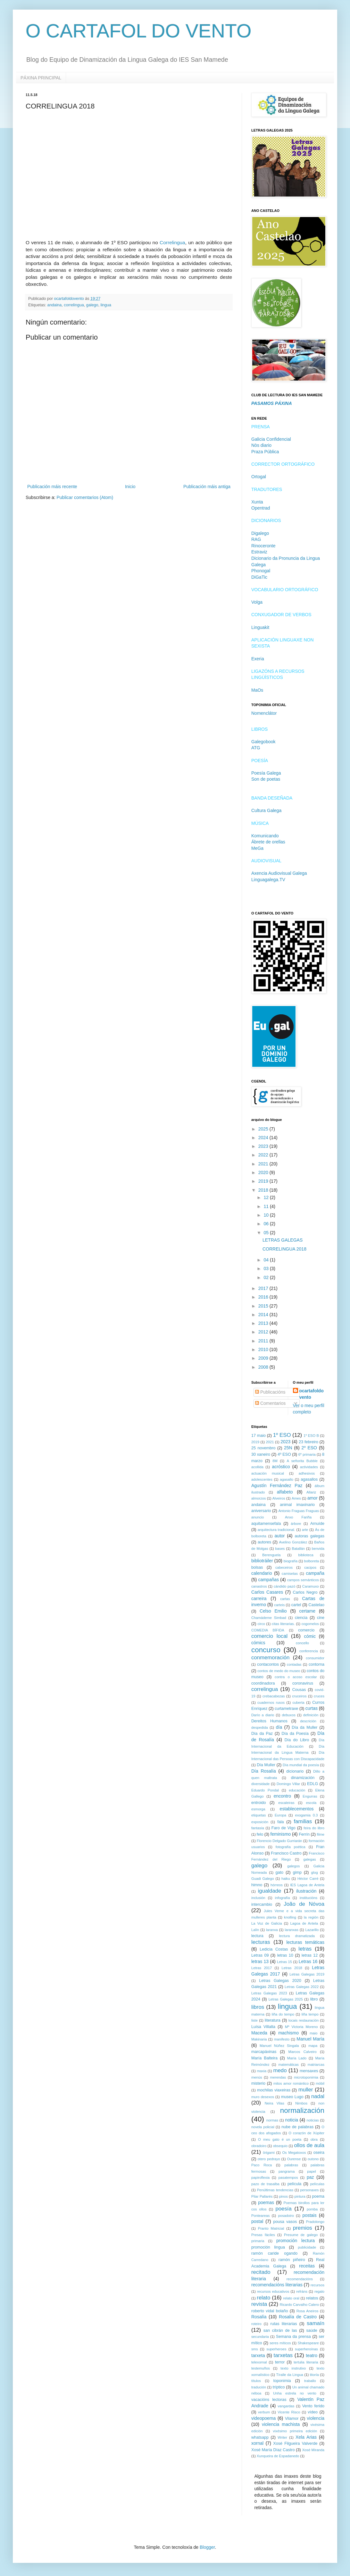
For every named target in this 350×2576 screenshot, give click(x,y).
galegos (293, 1866)
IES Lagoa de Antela (307, 1885)
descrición (308, 1721)
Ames (296, 1498)
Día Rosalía (263, 1771)
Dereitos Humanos (269, 1721)
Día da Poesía (295, 1733)
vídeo (313, 2412)
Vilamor (291, 2418)
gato (280, 1872)
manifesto (282, 2039)
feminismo (281, 1834)
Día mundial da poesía (301, 1765)
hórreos (277, 1885)
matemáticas (289, 2064)
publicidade (307, 2247)
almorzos (258, 1498)
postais (309, 2215)
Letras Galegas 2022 (302, 1987)
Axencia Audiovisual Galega (279, 873)
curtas (311, 1708)
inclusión (258, 1898)
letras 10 (285, 1955)
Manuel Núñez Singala (279, 2046)
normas (272, 2120)
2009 (264, 1358)
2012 (264, 1331)
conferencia (308, 1651)
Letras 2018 (292, 1968)
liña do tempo (283, 2014)
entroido (258, 1802)
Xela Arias (306, 2437)
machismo (288, 2032)
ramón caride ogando (274, 2253)
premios (302, 2228)
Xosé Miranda (313, 2450)
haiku (285, 1878)
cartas (285, 1599)
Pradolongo (315, 2222)
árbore (296, 1523)
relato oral (291, 2298)
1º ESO (282, 1435)
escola (311, 1803)
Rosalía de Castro (298, 2316)
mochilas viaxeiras (273, 2090)
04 (266, 1259)
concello (302, 1643)
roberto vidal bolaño (269, 2311)
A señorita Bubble (302, 1461)
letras (305, 1949)
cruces (319, 1696)
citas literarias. (283, 1624)
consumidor (315, 1658)
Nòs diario (261, 445)
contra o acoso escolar (296, 1677)
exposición (259, 1822)
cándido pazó (284, 1586)
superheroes (276, 2349)
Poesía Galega (266, 773)
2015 (264, 1305)
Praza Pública (265, 451)
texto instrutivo (293, 2368)
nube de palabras (297, 2127)
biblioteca (305, 1555)
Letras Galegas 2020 (280, 1980)
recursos (317, 2285)
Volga (256, 602)
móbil (320, 2083)
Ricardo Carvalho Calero (299, 2304)
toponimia (282, 2381)
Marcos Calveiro (302, 2052)
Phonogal (260, 570)
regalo (319, 2291)
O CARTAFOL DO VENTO (139, 31)
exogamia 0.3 (306, 1815)
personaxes (309, 2190)
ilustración (306, 1891)
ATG (255, 747)
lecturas (260, 1942)
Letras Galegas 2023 (269, 1993)
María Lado (296, 2058)
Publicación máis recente (52, 486)
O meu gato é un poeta (279, 2139)
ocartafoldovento (311, 1394)
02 (266, 1277)
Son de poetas (265, 779)
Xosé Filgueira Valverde (295, 2443)
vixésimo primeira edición (295, 2431)
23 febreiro (308, 1442)
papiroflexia (260, 2177)
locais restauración (303, 2020)
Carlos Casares (267, 1592)
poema (318, 2196)
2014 (264, 1314)
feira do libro (314, 1828)
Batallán (298, 1548)
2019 (264, 1181)
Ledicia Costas (274, 1949)
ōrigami (269, 2152)
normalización (302, 2110)
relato (263, 2298)
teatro (311, 2355)
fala (280, 1822)
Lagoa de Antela (304, 1923)
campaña (315, 1573)
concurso (265, 1650)
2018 (264, 1190)
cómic (310, 1636)
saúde (311, 2330)
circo (261, 1624)
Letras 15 (284, 1962)
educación (297, 1790)
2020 (264, 1172)
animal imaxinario (297, 1504)
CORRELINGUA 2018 (284, 1249)
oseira (318, 2152)
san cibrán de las (280, 2330)
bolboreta (311, 1561)
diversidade (260, 1784)
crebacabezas (273, 1696)
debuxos (288, 1715)
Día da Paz (262, 1733)
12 (266, 1197)
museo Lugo (292, 2097)
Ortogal (258, 476)
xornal (257, 2443)
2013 (264, 1323)
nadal (317, 2096)
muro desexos (262, 2097)
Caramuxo (310, 1586)
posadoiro (286, 2216)
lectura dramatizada (297, 1936)
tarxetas (283, 2355)
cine (320, 1617)
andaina (54, 305)
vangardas (286, 2406)
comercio (306, 1630)
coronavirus (302, 1683)
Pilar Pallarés (261, 2196)
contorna (316, 1664)
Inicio (130, 486)
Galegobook (263, 741)
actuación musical (267, 1473)
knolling (290, 1917)
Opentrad (260, 508)
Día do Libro (297, 1740)
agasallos (309, 1479)
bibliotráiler (262, 1560)
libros (257, 2007)
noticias (313, 2120)
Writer (282, 2437)
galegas (309, 1859)
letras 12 (310, 1955)
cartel (296, 1605)
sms (254, 2349)
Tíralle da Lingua (289, 2375)
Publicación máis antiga (206, 486)
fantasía (257, 1828)
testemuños (260, 2368)
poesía (283, 2209)
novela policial (262, 2127)
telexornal (259, 2362)
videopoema (263, 2418)
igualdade (269, 1891)
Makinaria (259, 2039)
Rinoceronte (263, 545)
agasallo (286, 1479)
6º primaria (307, 1454)
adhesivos (307, 1473)
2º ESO (309, 1447)
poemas (266, 2202)
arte (305, 1530)
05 (266, 1232)
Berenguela (271, 1555)
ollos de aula (309, 2145)
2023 (264, 1146)
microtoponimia (306, 2077)
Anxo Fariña (298, 1517)
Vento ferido (313, 2406)
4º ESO (284, 1454)
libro (314, 1999)
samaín (315, 2323)
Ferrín (304, 1834)
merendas (278, 2077)
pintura (300, 2196)
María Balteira (264, 2058)
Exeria (257, 658)
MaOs (257, 690)
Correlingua (172, 242)
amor (312, 1498)
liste (254, 2020)
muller (305, 2090)
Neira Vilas (274, 2103)
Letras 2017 (261, 1968)
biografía (291, 1561)
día (279, 1727)
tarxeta (258, 2355)
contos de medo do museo (278, 1671)
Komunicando (265, 835)
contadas (294, 1664)
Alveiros (278, 1498)
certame (307, 1611)
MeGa (257, 848)
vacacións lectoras (269, 2399)
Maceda (259, 2032)
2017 (264, 1288)
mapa (312, 2046)
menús (256, 2077)
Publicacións (270, 1392)
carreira (258, 1598)
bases (280, 1548)
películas (317, 2184)
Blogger (207, 2547)
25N (288, 1447)
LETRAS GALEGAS (282, 1240)
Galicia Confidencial (271, 439)
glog (314, 1872)
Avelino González (293, 1542)
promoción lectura (295, 2240)
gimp (297, 1872)
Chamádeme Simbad (268, 1618)
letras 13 (260, 1961)
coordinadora (263, 1683)
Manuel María (310, 2038)
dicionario (295, 1771)
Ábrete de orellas (268, 841)
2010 (264, 1349)
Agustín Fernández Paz (276, 1485)
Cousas (299, 1689)
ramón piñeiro (292, 2260)
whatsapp (260, 2437)
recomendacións (300, 2279)
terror (280, 2362)
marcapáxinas (263, 2051)
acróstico (281, 1466)
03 (266, 1268)
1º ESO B (311, 1435)
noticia (291, 2119)
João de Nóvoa (304, 1904)
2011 (264, 1340)
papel (311, 2171)
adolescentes (261, 1479)
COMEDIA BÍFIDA (267, 1630)
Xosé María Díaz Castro (273, 2450)
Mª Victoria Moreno (301, 2027)
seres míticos (280, 2343)
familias (303, 1821)
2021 (264, 1163)
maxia (261, 2071)
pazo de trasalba (265, 2184)
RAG (256, 539)
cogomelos (310, 1624)
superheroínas (306, 2349)
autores (264, 1542)
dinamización (303, 1777)
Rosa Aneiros (307, 2311)
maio (313, 2033)
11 (266, 1206)
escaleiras (286, 1803)
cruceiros (299, 1696)
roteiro (256, 2324)
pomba (312, 2209)
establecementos (297, 1808)
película (294, 2184)
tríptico (279, 2387)
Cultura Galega (266, 810)
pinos (283, 2196)
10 (266, 1215)
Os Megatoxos (294, 2152)
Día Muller (266, 1765)
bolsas (257, 1567)
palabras (291, 2165)
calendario (261, 1573)
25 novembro (263, 1448)
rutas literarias (284, 2324)
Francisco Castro (286, 1853)
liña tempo (310, 2014)
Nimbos (301, 2103)
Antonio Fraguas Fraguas (298, 1511)
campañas (268, 1579)
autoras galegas (309, 1536)
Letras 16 (308, 1961)
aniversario (261, 1511)
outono (313, 2159)
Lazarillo (312, 1930)
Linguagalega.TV (268, 879)
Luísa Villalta (263, 2027)
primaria (257, 2241)
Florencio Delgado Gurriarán (279, 1841)
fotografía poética (290, 1847)
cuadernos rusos (271, 1702)
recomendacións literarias (277, 2284)
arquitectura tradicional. (276, 1530)
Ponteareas (260, 2216)
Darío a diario (262, 1715)
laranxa (272, 1930)
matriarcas (316, 2064)
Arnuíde (317, 1523)
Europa (280, 1815)
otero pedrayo (269, 2159)
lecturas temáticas (305, 1942)
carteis (279, 1605)
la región (311, 1917)
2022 (264, 1154)
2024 (264, 1137)
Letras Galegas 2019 (306, 1974)
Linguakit (260, 627)
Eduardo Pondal (265, 1790)
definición (310, 1715)
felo (260, 1834)
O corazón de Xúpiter (306, 2133)
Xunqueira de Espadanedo (278, 2456)
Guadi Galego (262, 1878)
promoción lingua (268, 2247)
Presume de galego (301, 2235)
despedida (259, 1727)
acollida (257, 1467)
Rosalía (258, 2316)
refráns (301, 2291)
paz (310, 2177)
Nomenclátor (264, 713)
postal (257, 2221)
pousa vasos (285, 2221)
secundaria (260, 2337)
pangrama (287, 2171)
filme (320, 1834)
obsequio (280, 2146)
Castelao (316, 1605)
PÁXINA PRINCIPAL (41, 77)
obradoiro (258, 2146)
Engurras (310, 1796)
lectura (257, 1936)
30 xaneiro (260, 1454)
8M (275, 1461)
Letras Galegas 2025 (286, 1999)
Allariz (311, 1492)
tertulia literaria (306, 2362)
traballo (310, 2381)
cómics (258, 1642)
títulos (256, 2381)
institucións (308, 1898)
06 (266, 1223)
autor (280, 1535)
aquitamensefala (266, 1523)
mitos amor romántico (291, 2083)
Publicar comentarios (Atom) (84, 497)
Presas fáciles (263, 2235)
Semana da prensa (293, 2336)
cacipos (310, 1567)
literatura (272, 2020)
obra (314, 2139)
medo (280, 2070)
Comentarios (270, 1403)
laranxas (291, 1930)
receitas (307, 2265)
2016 (264, 1297)
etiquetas (258, 1815)
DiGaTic (259, 577)
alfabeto (285, 1491)
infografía (282, 1898)
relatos (312, 2298)
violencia (315, 2418)
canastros (259, 1586)
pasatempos (288, 2177)
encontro (282, 1796)
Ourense (294, 2159)
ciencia (301, 1617)
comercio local (269, 1636)
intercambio (261, 1904)
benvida (318, 1548)
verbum (264, 2412)
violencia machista (281, 2424)
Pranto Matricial (271, 2228)
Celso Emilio (273, 1611)
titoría (314, 2375)
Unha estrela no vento (294, 2393)
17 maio (258, 1435)
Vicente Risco (289, 2412)
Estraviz (259, 551)
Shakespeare (308, 2343)
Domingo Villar (288, 1784)
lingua (105, 305)
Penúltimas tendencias (275, 2190)
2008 (264, 1367)
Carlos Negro (305, 1592)
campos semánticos (303, 1580)
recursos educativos (273, 2291)
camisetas (290, 1573)
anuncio (257, 1517)
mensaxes (309, 2071)
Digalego (260, 533)
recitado (261, 2272)
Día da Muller (304, 1727)
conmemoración (270, 1657)
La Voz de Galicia (266, 1923)
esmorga (258, 1809)
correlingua (74, 305)
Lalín (255, 1930)
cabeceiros (284, 1567)
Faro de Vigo (283, 1828)
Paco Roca (261, 2165)
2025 (264, 1128)
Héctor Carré (308, 1878)
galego (92, 305)
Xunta (257, 501)
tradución (258, 2387)
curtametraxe (286, 1708)
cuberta (298, 1702)
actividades (309, 1467)
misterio (258, 2083)
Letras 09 (260, 1955)
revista (259, 2304)
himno (256, 1885)
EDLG (312, 1784)
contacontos (268, 1664)
